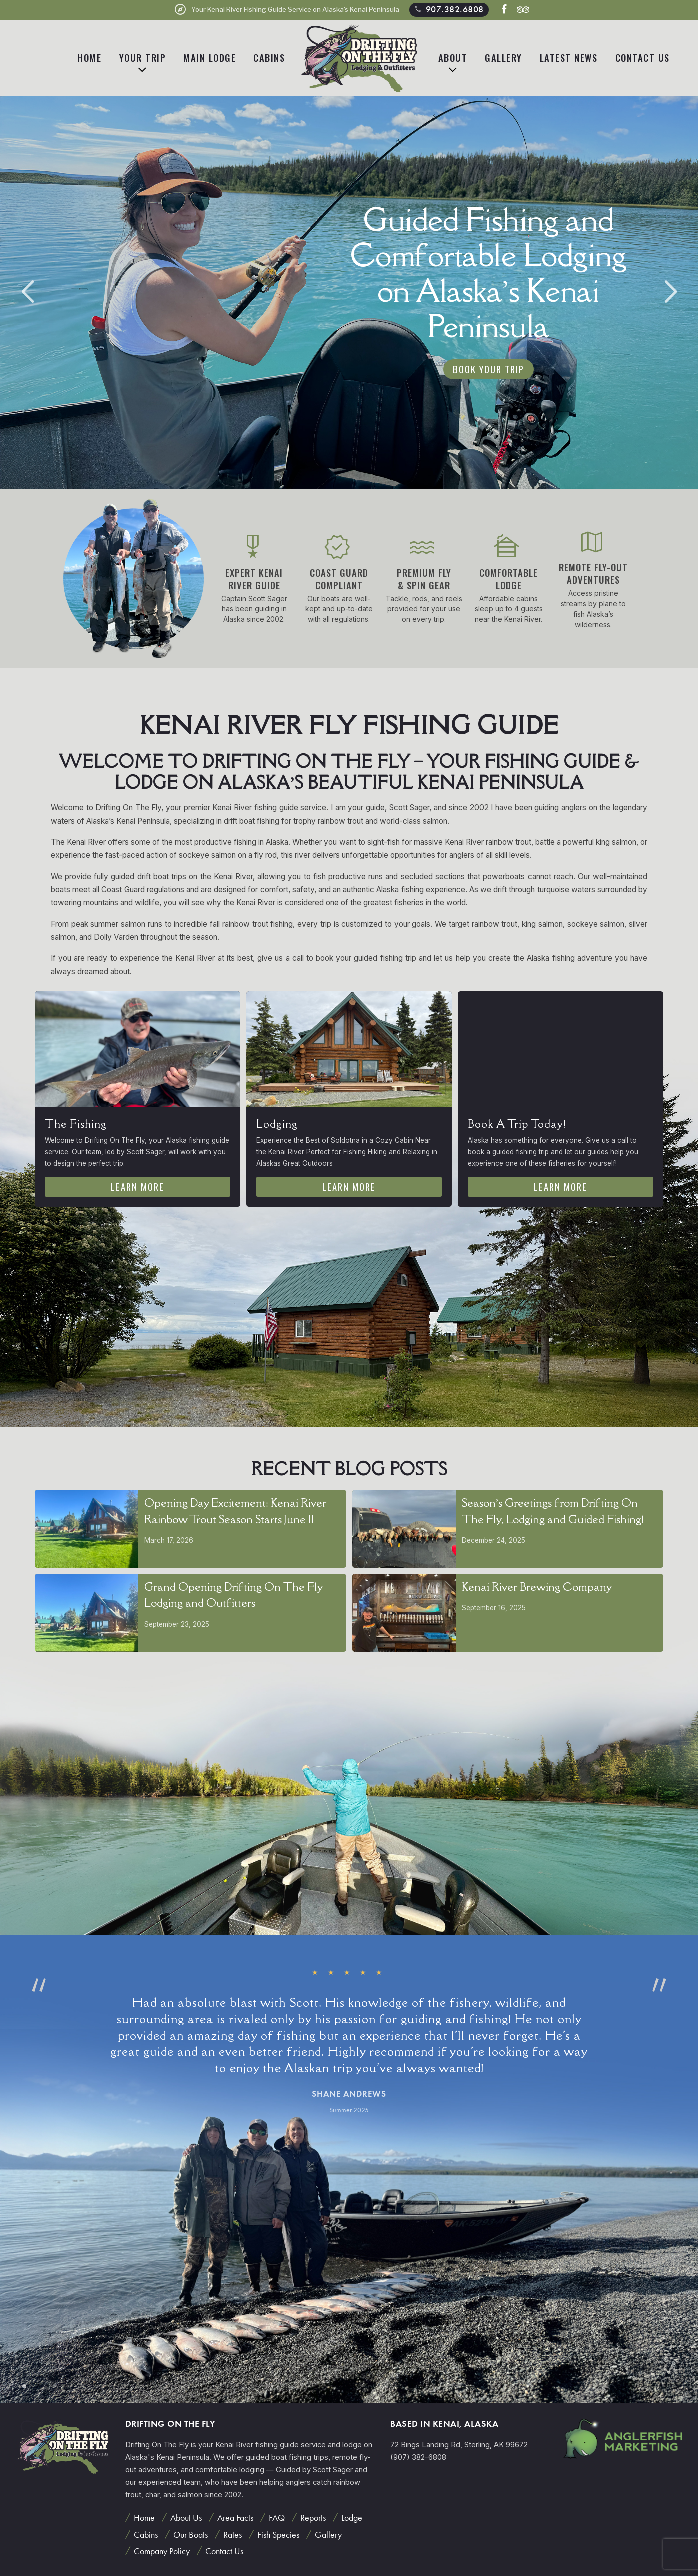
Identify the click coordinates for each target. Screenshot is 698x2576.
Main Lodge (209, 57)
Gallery (503, 57)
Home (89, 57)
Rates (232, 2535)
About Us (186, 2517)
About (453, 57)
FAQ (277, 2517)
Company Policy (162, 2551)
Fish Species (278, 2535)
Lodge (351, 2517)
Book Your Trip (488, 369)
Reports (313, 2517)
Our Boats (190, 2535)
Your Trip (142, 57)
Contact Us (642, 57)
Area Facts (235, 2517)
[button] (670, 293)
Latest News (569, 57)
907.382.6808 (448, 9)
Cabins (269, 57)
